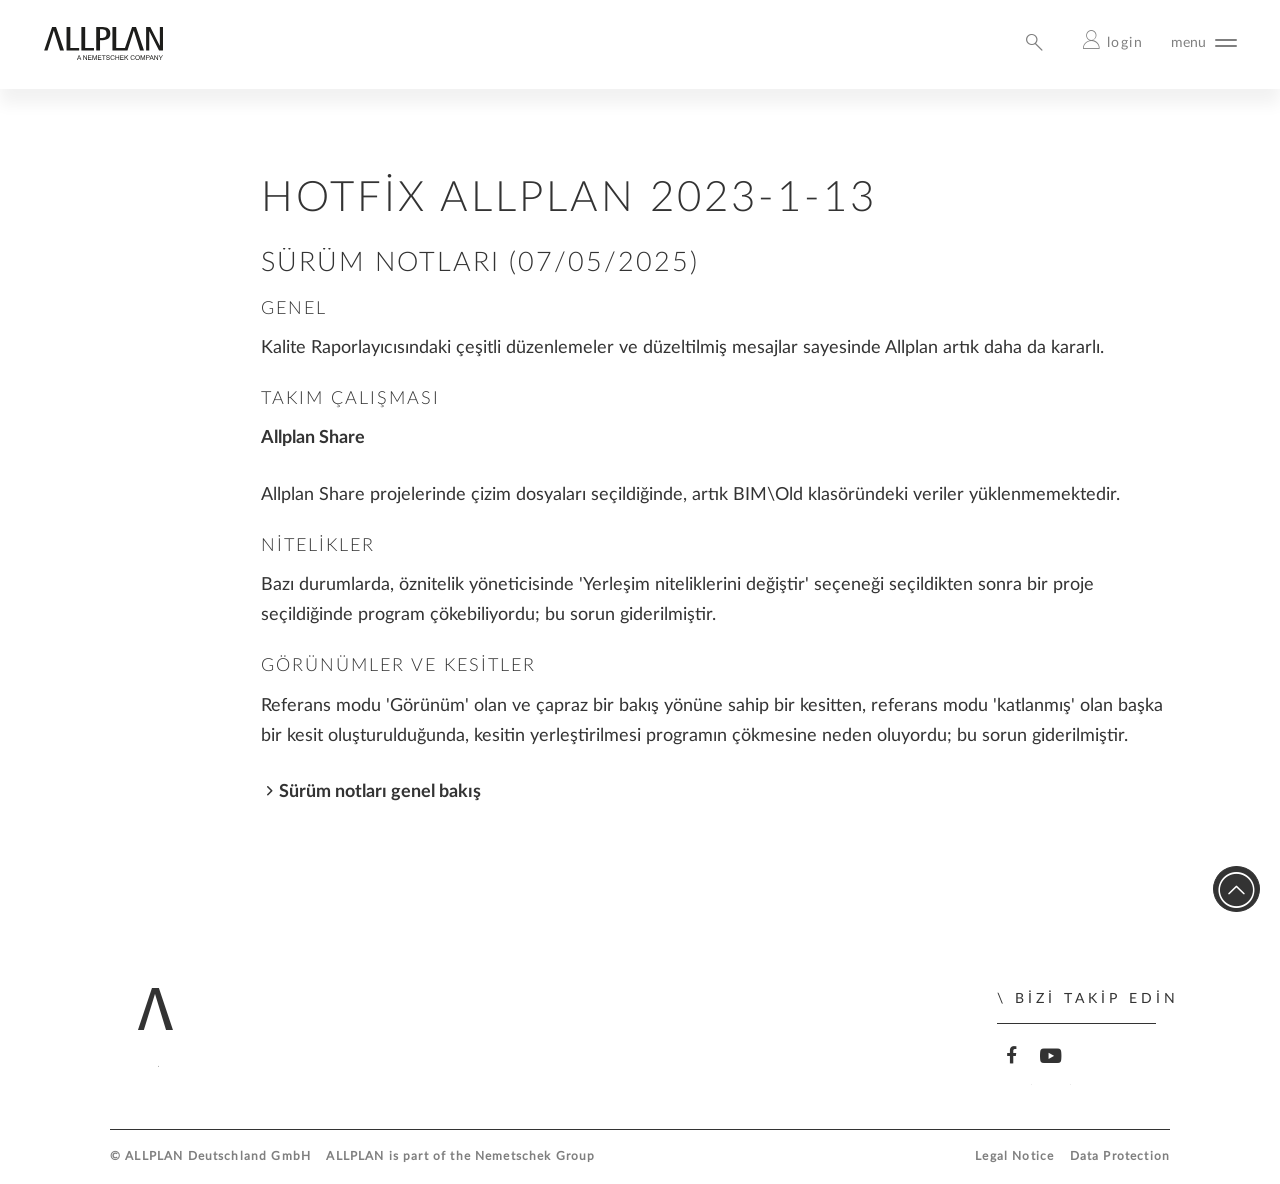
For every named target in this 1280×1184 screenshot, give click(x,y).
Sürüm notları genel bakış (380, 791)
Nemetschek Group (535, 1156)
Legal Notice (1014, 1156)
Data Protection (1120, 1156)
